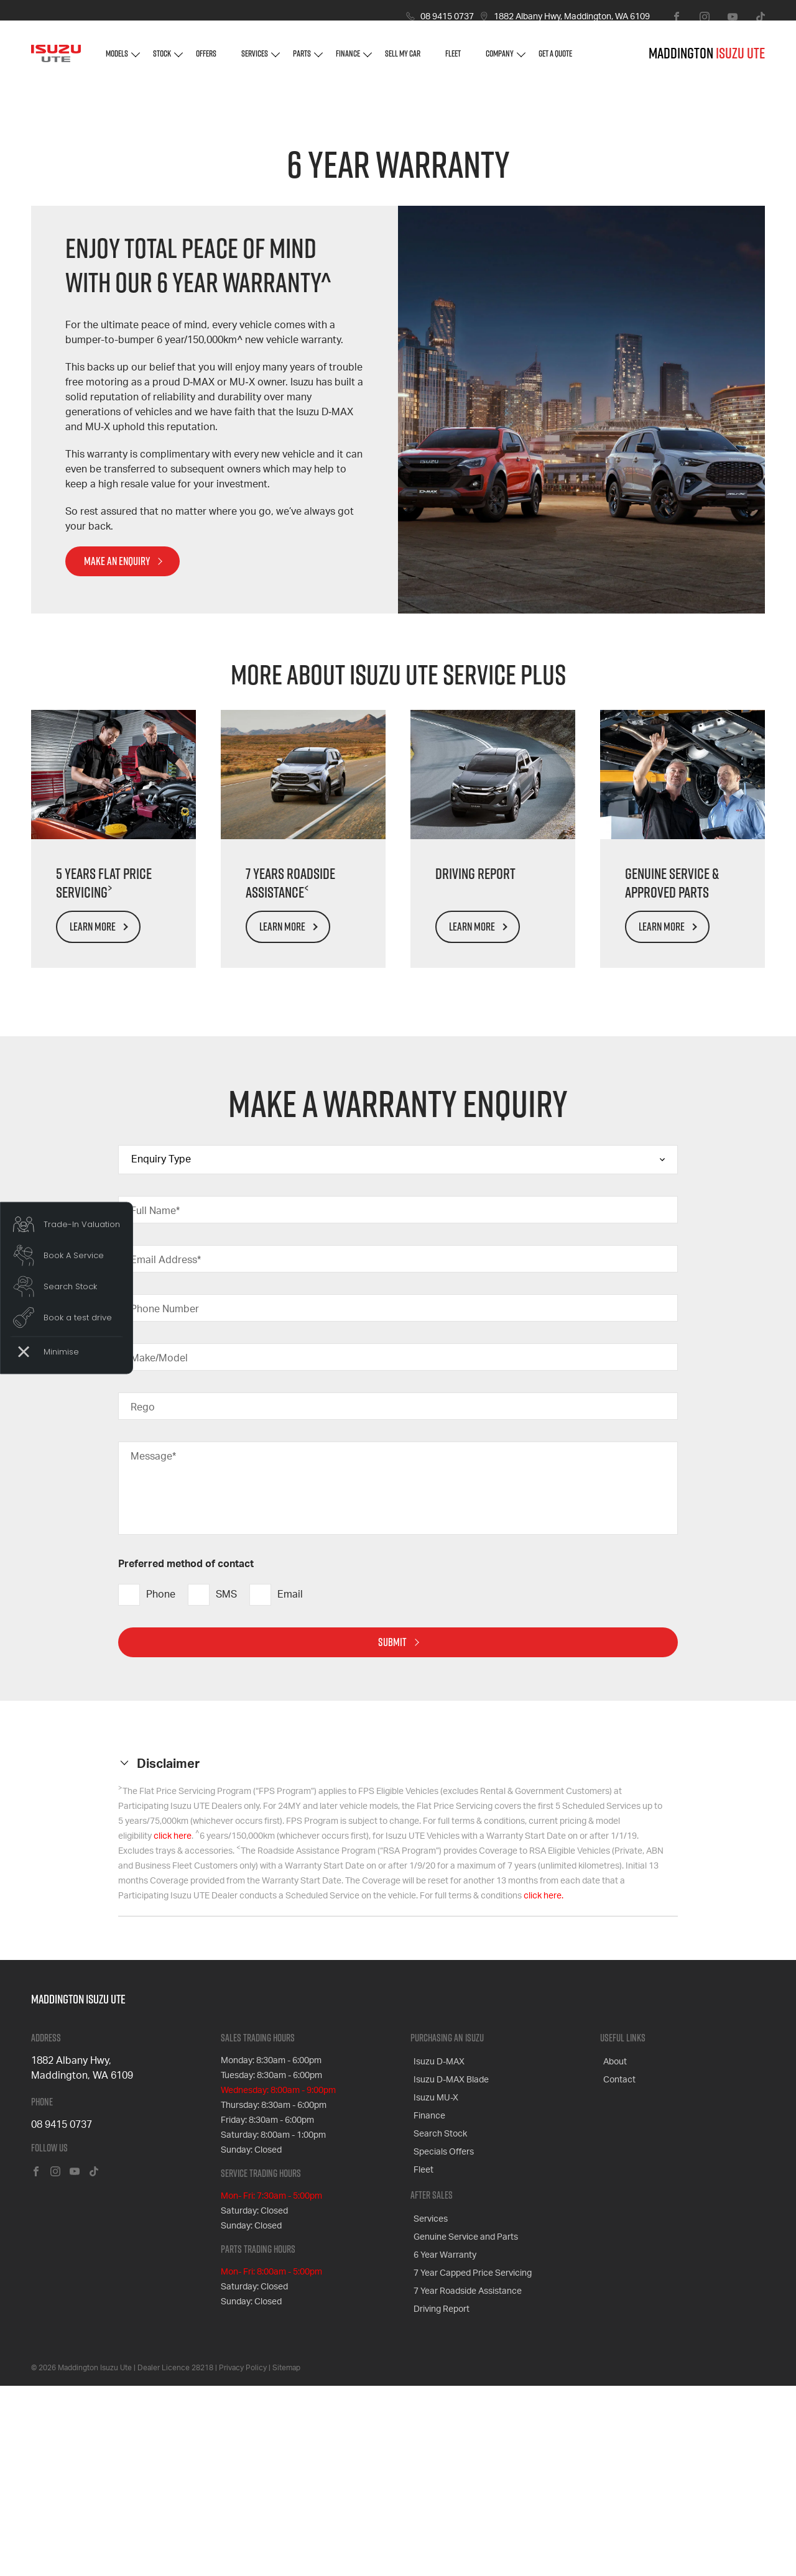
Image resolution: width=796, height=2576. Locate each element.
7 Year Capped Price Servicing (469, 2440)
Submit (392, 1841)
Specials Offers (440, 2334)
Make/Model (159, 1557)
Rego (143, 1606)
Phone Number (165, 1508)
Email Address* (166, 1459)
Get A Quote (555, 62)
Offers (206, 62)
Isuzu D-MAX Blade (448, 2274)
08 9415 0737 (447, 16)
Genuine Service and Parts (462, 2410)
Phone (146, 1794)
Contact (616, 2274)
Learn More (93, 1125)
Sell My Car (402, 62)
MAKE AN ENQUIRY (117, 760)
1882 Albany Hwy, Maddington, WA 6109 (572, 16)
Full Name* (155, 1410)
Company (500, 62)
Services (254, 62)
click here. (543, 2095)
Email (276, 1794)
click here (173, 2035)
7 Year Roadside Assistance (464, 2454)
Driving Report (438, 2469)
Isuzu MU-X (432, 2289)
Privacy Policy (243, 2557)
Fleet (453, 62)
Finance (348, 62)
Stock (162, 62)
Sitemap (286, 2557)
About (612, 2259)
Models (117, 62)
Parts (302, 62)
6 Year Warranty (441, 2425)
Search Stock (437, 2319)
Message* (153, 1655)
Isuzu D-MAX (435, 2259)
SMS (212, 1794)
